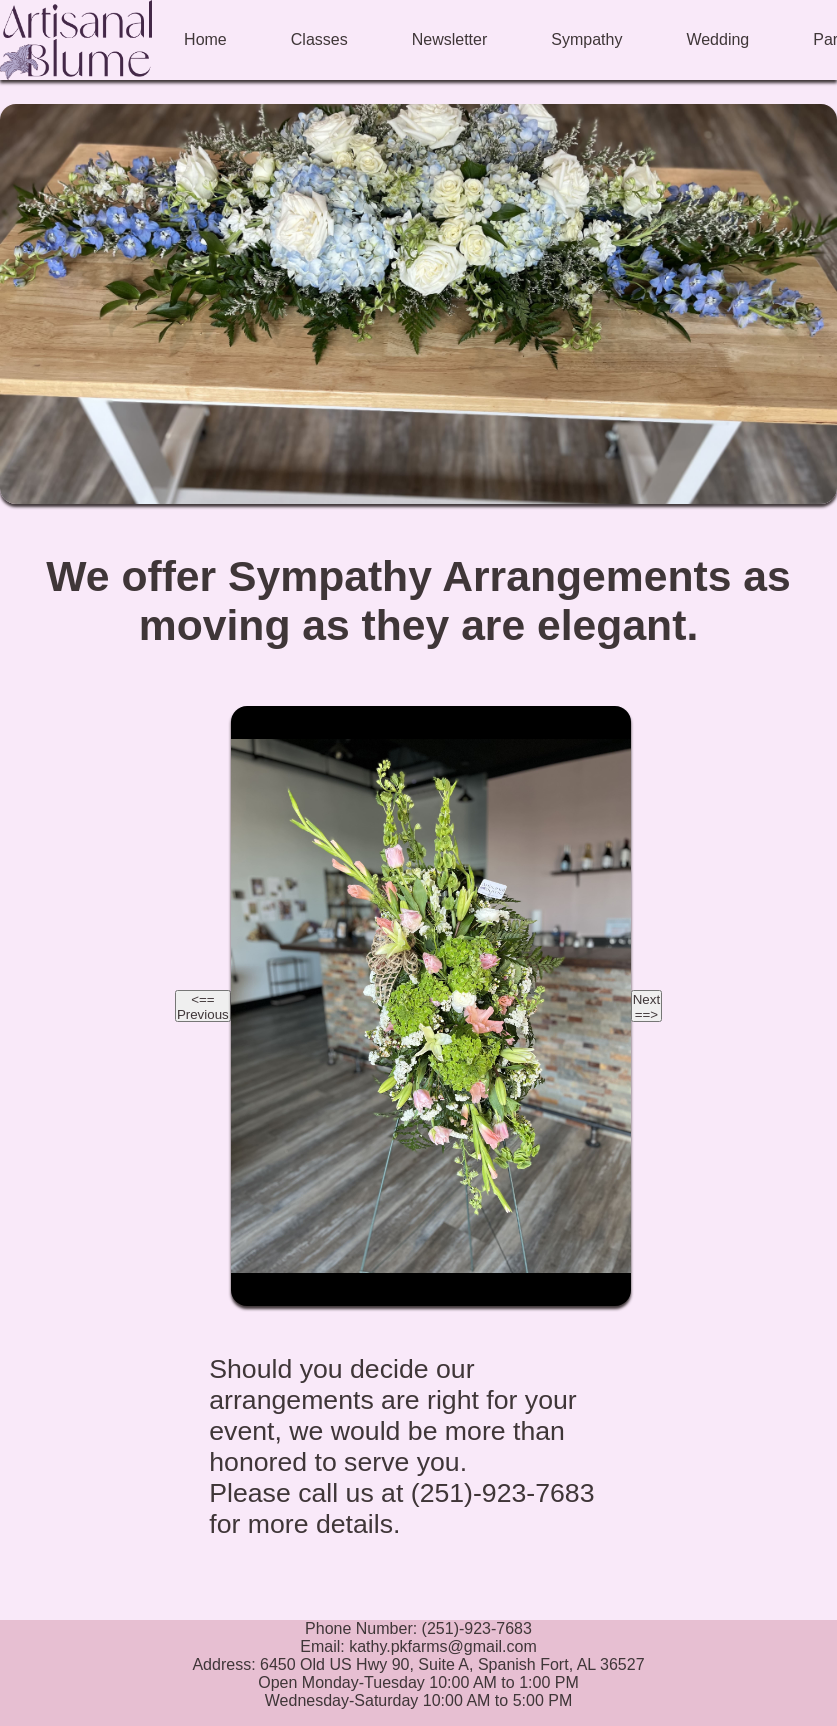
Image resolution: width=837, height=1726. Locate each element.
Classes (319, 39)
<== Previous (203, 1007)
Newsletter (450, 39)
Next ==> (646, 1007)
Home (205, 39)
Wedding (717, 39)
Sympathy (586, 39)
